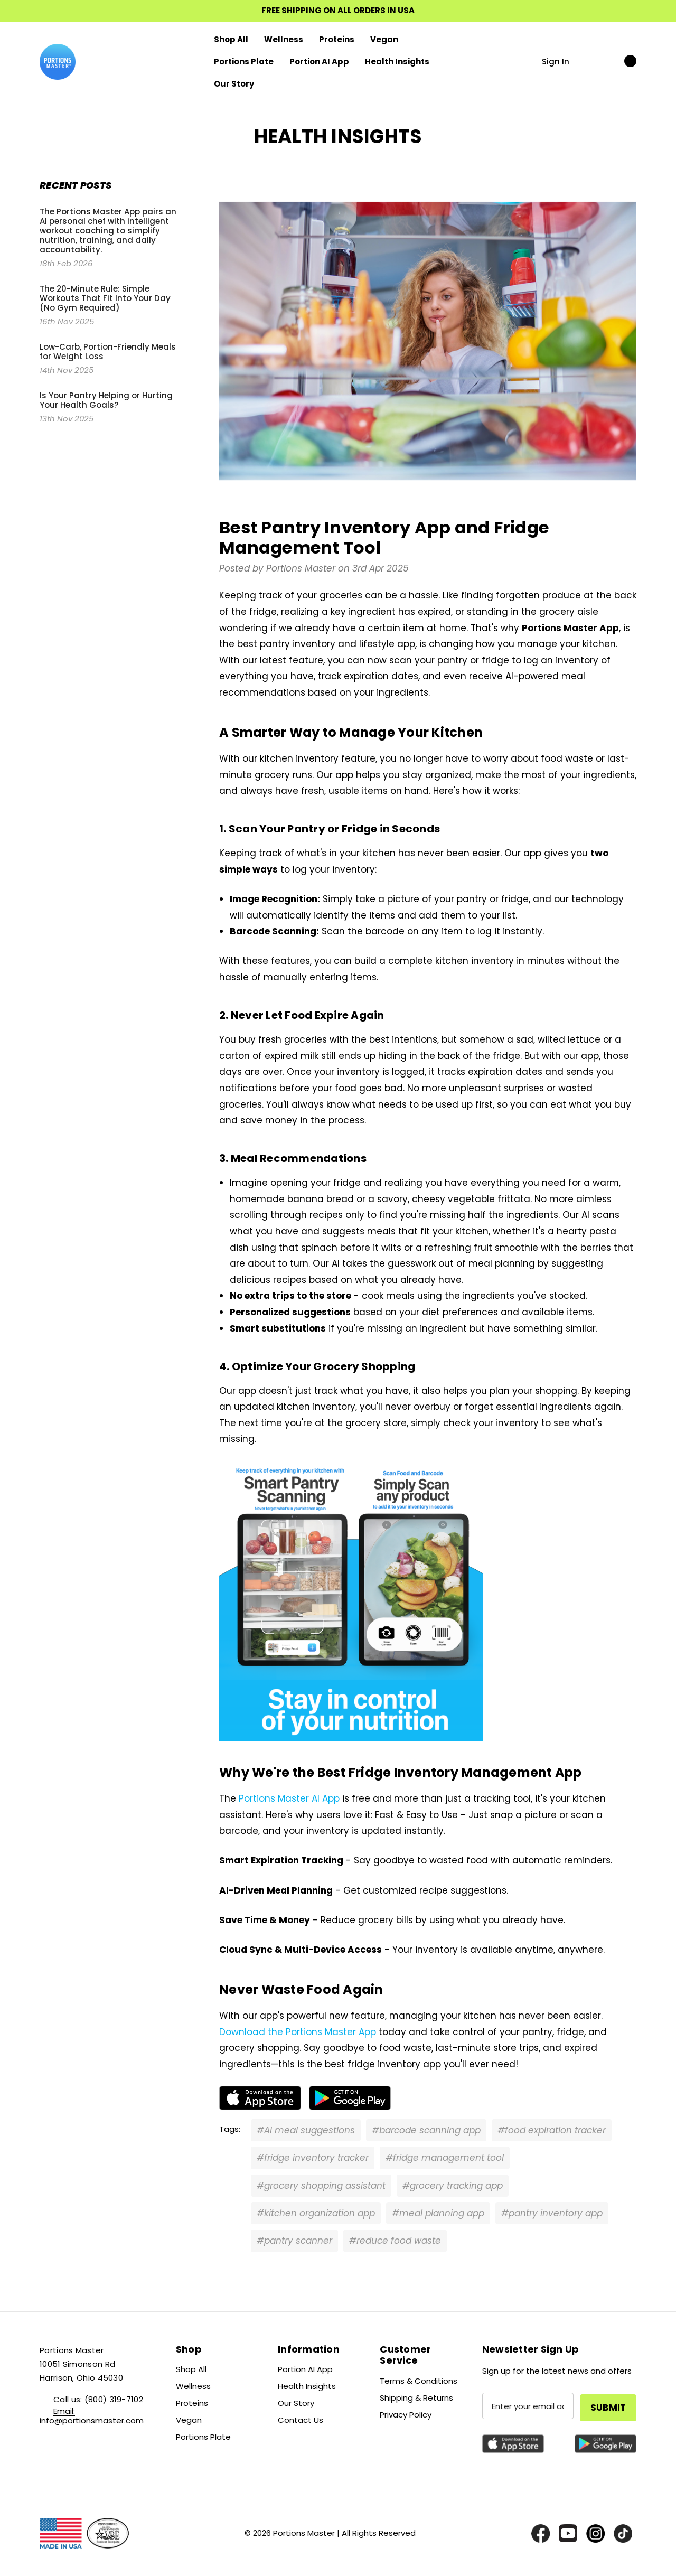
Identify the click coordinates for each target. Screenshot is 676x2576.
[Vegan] (384, 40)
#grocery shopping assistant (321, 2185)
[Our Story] (234, 84)
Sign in (555, 61)
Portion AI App (305, 2369)
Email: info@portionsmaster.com (92, 2415)
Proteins (192, 2403)
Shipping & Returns (416, 2397)
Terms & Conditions (418, 2380)
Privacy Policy (405, 2414)
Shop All (191, 2369)
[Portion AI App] (319, 62)
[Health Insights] (397, 62)
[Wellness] (283, 40)
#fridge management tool (445, 2157)
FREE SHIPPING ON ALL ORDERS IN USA (338, 10)
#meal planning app (438, 2213)
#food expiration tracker (551, 2130)
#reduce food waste (395, 2240)
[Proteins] (336, 40)
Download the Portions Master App (297, 2032)
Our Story (296, 2403)
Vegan (189, 2419)
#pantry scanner (294, 2240)
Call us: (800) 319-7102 (98, 2399)
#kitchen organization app (316, 2213)
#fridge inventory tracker (313, 2157)
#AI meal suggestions (306, 2130)
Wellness (193, 2386)
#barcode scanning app (426, 2130)
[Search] (589, 60)
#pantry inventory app (552, 2213)
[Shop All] (231, 40)
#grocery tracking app (452, 2185)
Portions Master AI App (289, 1798)
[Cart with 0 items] (619, 60)
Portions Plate (203, 2436)
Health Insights (307, 2386)
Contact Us (300, 2419)
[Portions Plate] (243, 62)
